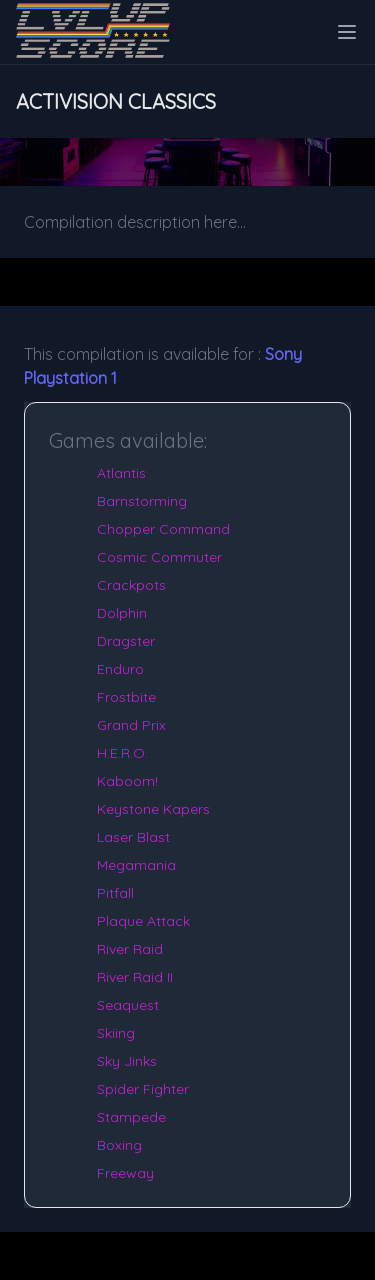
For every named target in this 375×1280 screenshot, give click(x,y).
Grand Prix (131, 725)
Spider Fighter (143, 1089)
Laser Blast (133, 837)
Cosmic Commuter (159, 557)
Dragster (126, 641)
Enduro (120, 669)
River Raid (130, 949)
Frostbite (126, 697)
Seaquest (128, 1005)
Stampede (131, 1117)
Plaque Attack (143, 921)
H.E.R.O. (122, 753)
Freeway (125, 1173)
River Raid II (135, 977)
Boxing (119, 1145)
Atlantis (121, 473)
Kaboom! (127, 781)
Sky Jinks (127, 1061)
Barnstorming (142, 501)
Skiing (116, 1033)
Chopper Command (163, 529)
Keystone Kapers (153, 809)
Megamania (136, 865)
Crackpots (131, 585)
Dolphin (122, 613)
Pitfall (115, 893)
